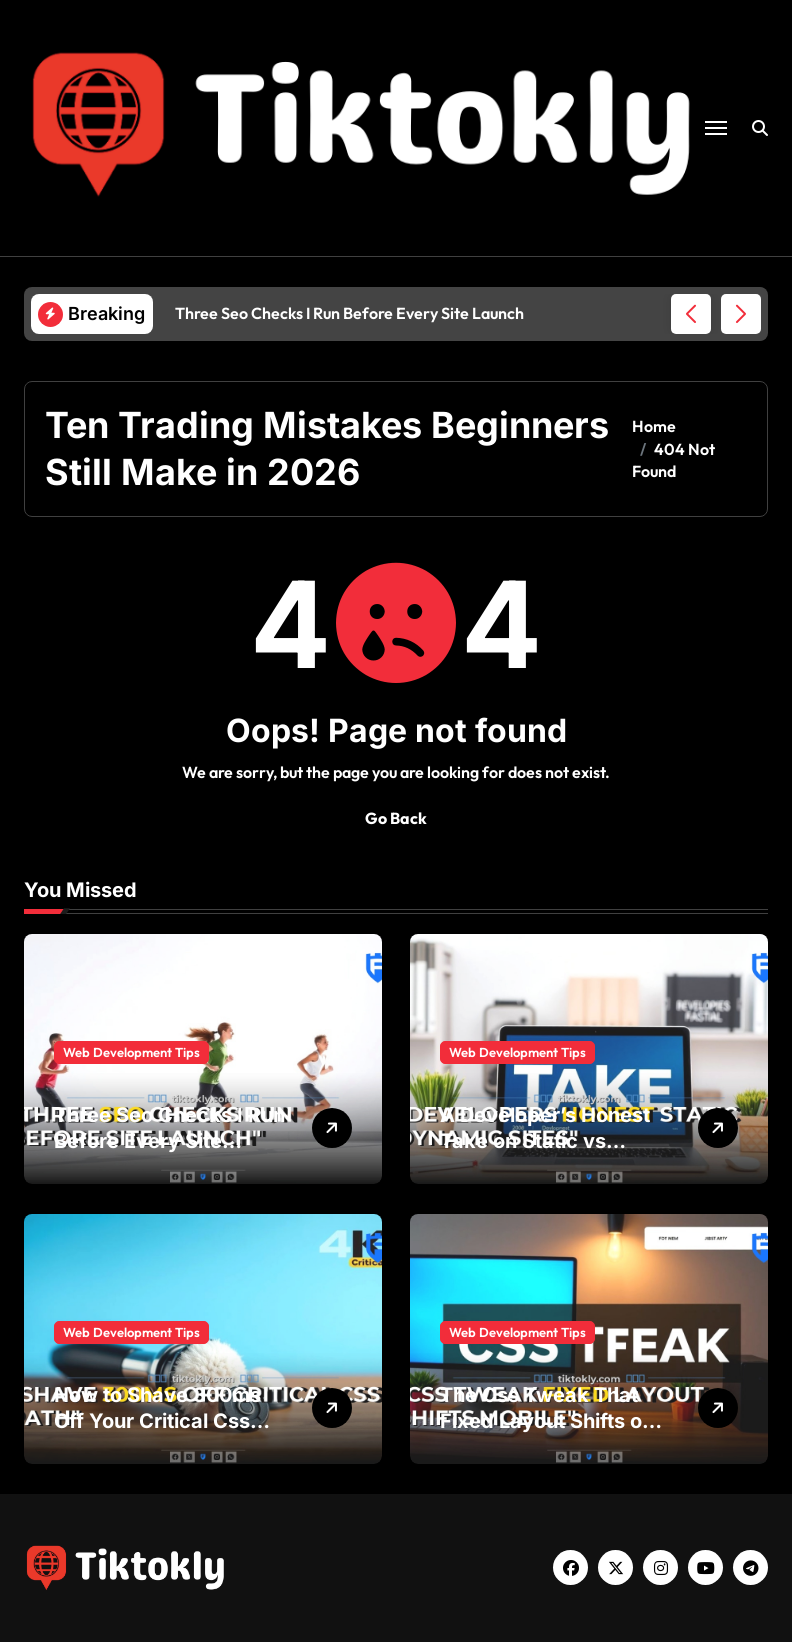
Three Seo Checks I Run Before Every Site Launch (169, 1141)
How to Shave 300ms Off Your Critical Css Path (157, 1421)
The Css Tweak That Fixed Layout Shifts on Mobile (547, 1421)
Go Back (396, 818)
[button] (741, 314)
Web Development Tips (131, 1052)
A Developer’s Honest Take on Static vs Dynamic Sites (545, 1141)
